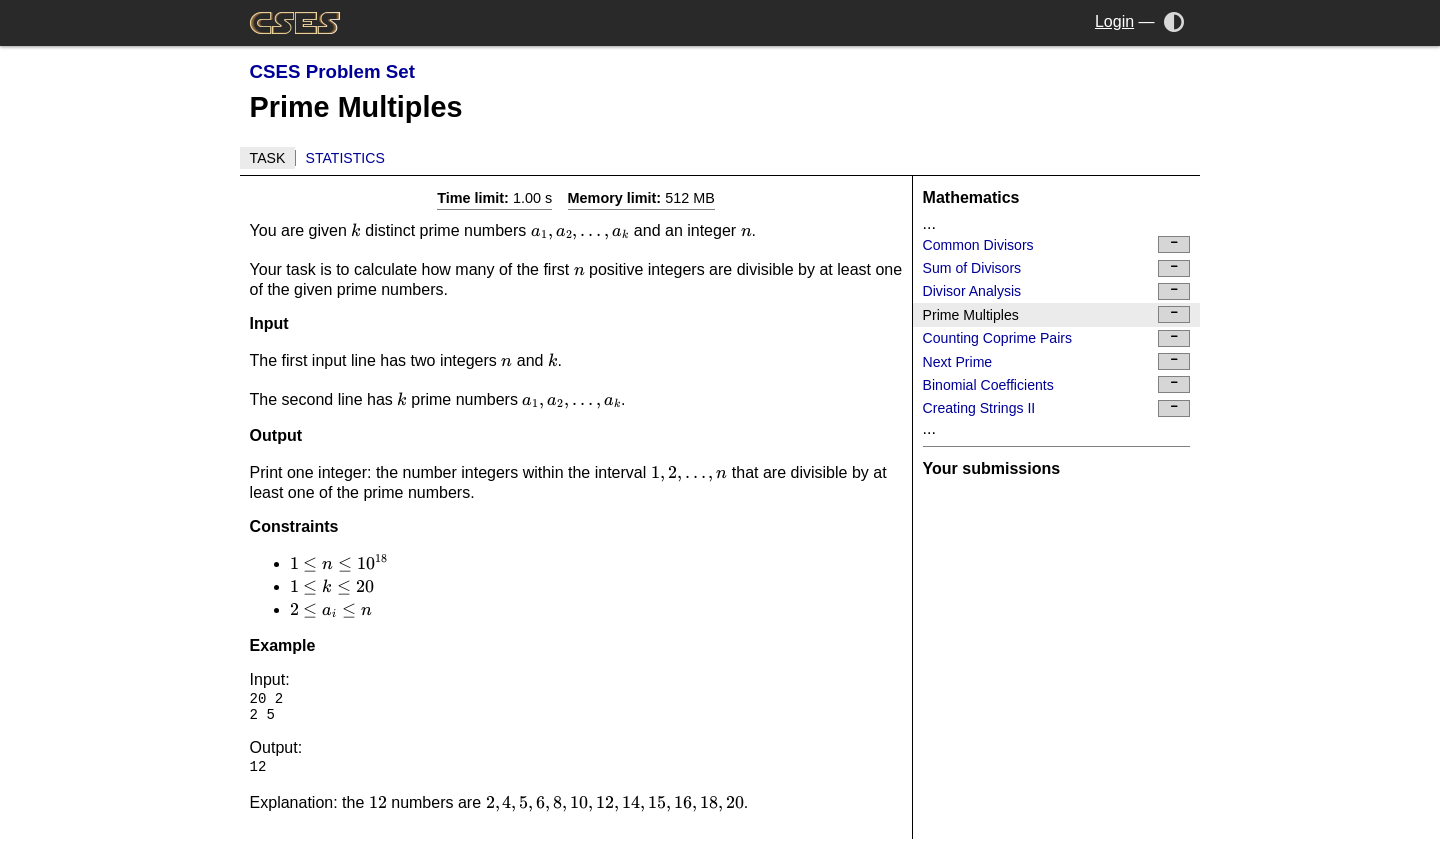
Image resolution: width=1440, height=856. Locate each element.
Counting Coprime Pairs (1057, 338)
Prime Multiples (1057, 314)
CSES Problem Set (332, 71)
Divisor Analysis (1057, 291)
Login (1114, 21)
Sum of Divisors (1057, 268)
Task (268, 158)
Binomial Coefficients (1057, 384)
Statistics (345, 158)
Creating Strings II (1057, 408)
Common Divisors (1057, 244)
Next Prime (1057, 361)
